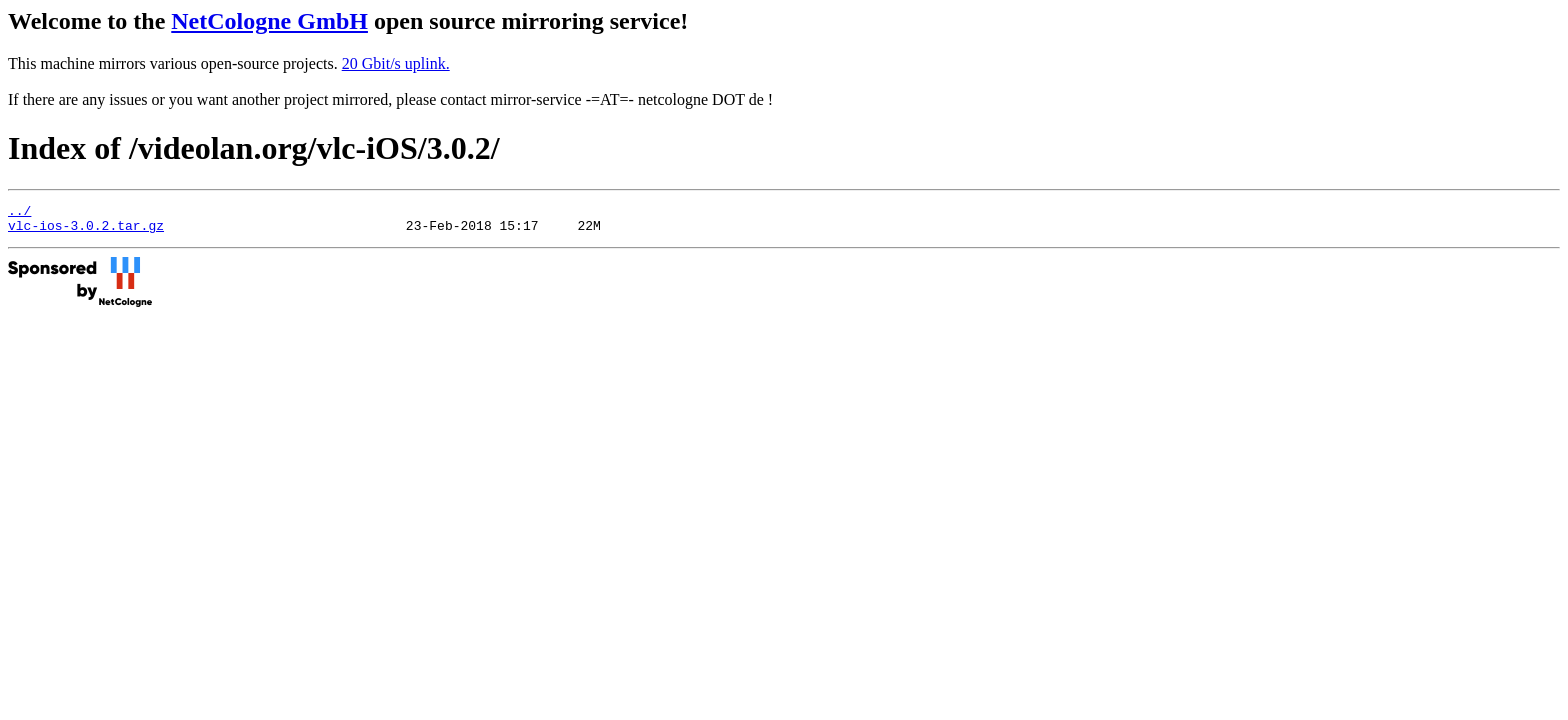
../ (19, 213)
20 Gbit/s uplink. (396, 63)
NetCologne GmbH (269, 21)
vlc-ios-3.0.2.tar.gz (86, 231)
